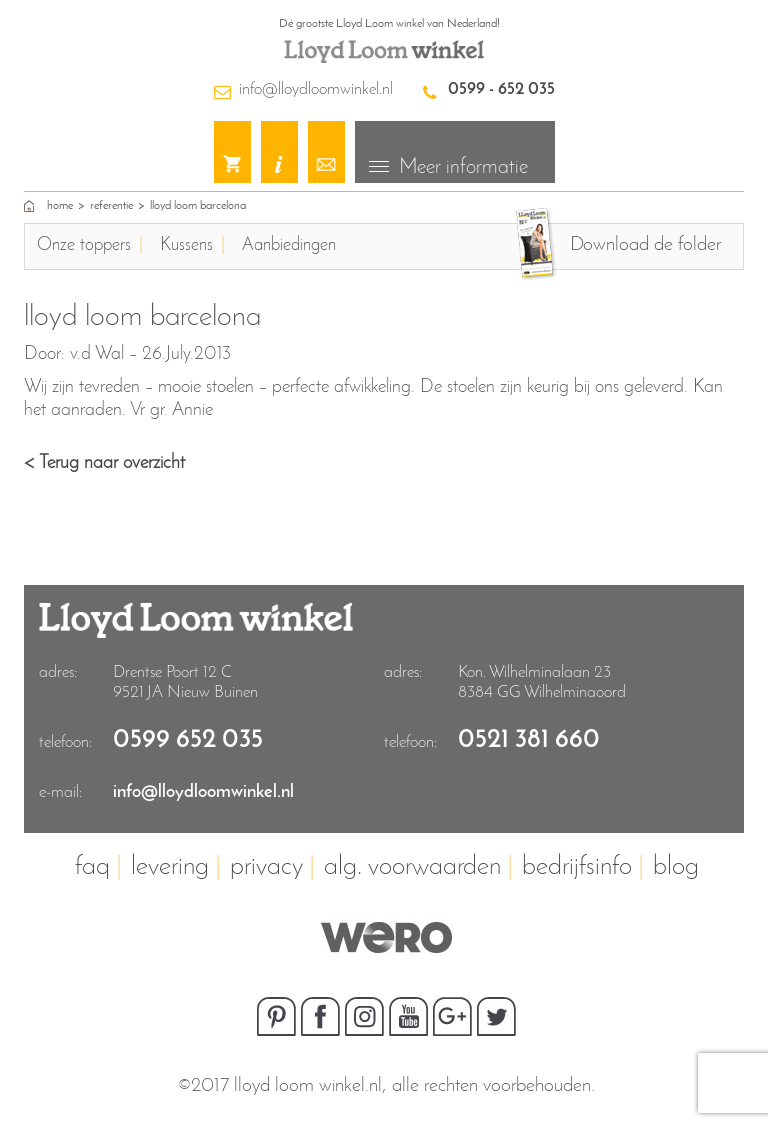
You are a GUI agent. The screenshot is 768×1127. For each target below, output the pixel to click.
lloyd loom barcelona (198, 206)
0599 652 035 (188, 740)
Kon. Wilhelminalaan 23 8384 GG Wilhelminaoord (542, 682)
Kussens (186, 245)
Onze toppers (84, 245)
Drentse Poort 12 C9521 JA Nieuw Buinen (185, 682)
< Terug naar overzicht (104, 463)
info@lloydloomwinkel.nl (316, 89)
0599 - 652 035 (501, 89)
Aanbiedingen (289, 245)
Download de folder (645, 245)
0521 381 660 (529, 740)
